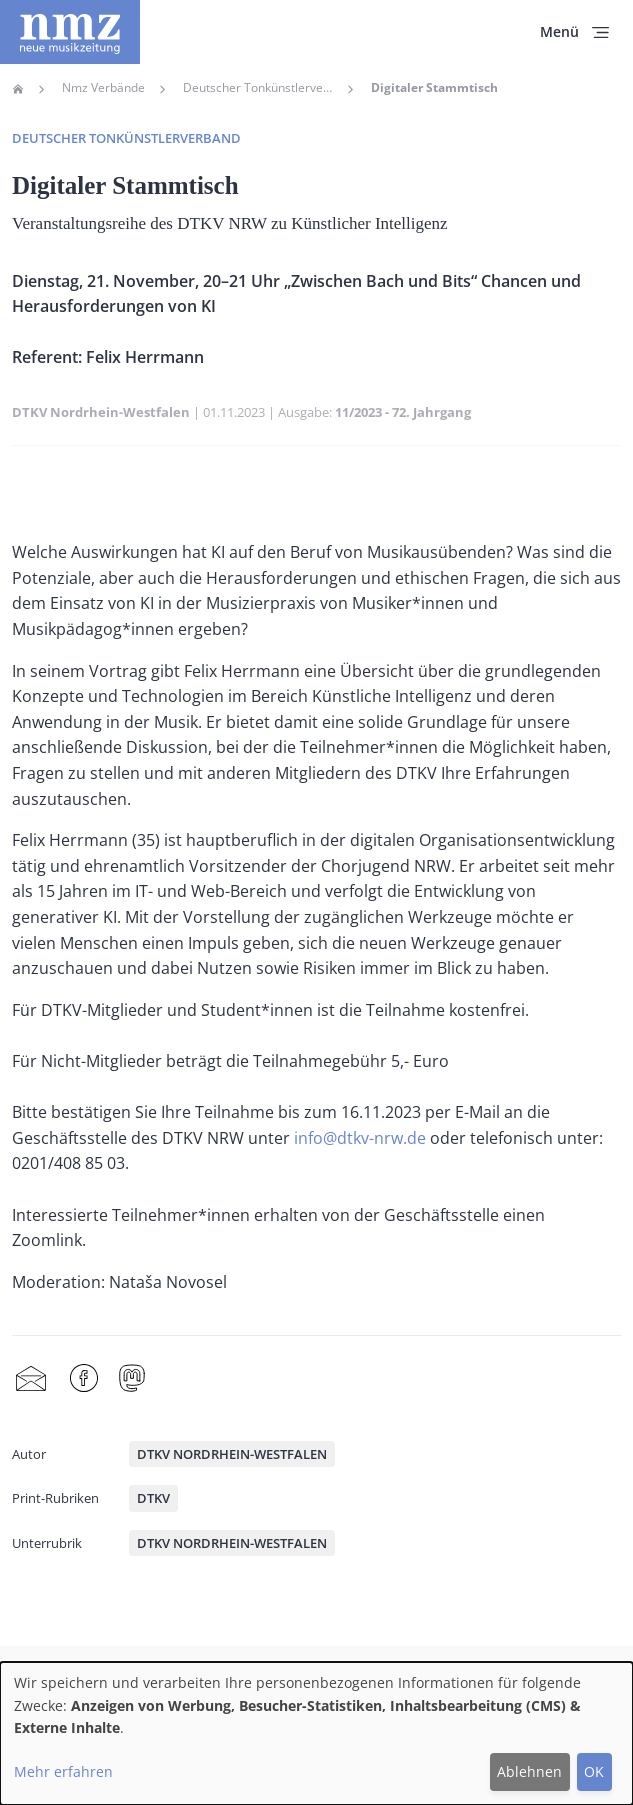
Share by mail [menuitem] (31, 1378)
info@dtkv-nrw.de (360, 1138)
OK (594, 1771)
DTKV (153, 1498)
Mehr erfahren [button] (63, 1771)
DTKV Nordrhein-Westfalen (101, 412)
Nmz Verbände (103, 88)
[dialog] (316, 1733)
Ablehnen (529, 1771)
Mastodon (132, 1378)
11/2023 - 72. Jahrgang (403, 412)
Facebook (84, 1378)
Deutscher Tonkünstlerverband (258, 88)
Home (18, 89)
